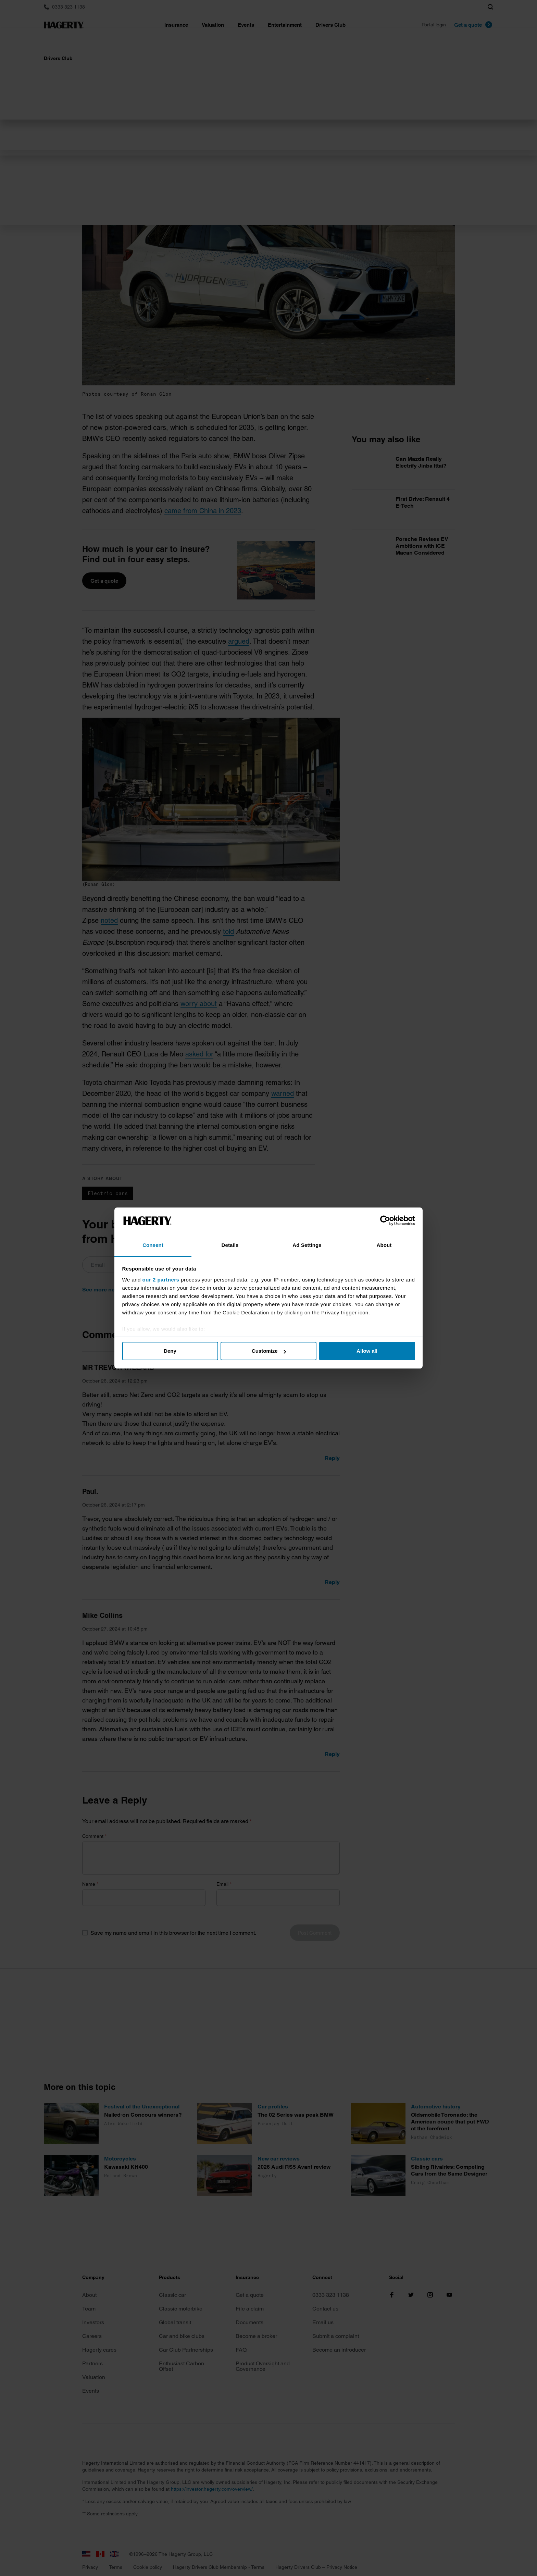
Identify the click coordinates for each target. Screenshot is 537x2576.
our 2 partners (160, 1280)
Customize (269, 1351)
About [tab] (384, 1245)
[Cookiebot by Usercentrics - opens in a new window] (385, 1221)
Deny (170, 1351)
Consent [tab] (152, 1245)
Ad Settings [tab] (306, 1245)
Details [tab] (230, 1245)
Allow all (367, 1351)
